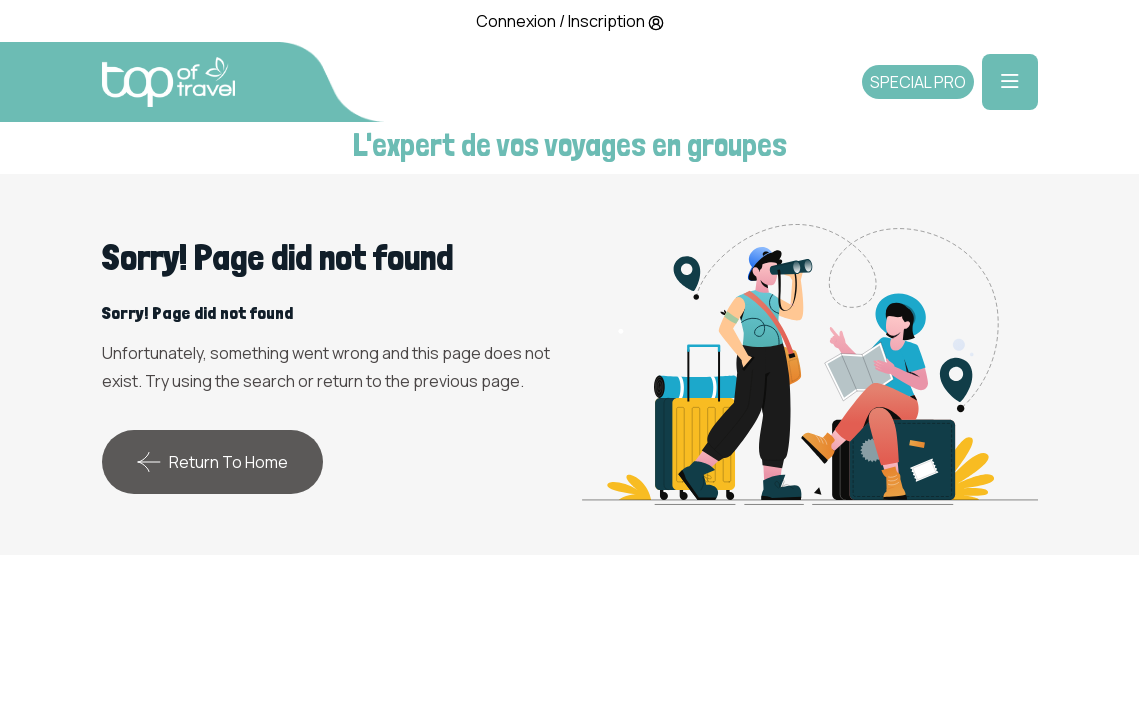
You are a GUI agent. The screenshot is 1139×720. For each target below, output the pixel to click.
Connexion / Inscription (570, 21)
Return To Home (212, 462)
